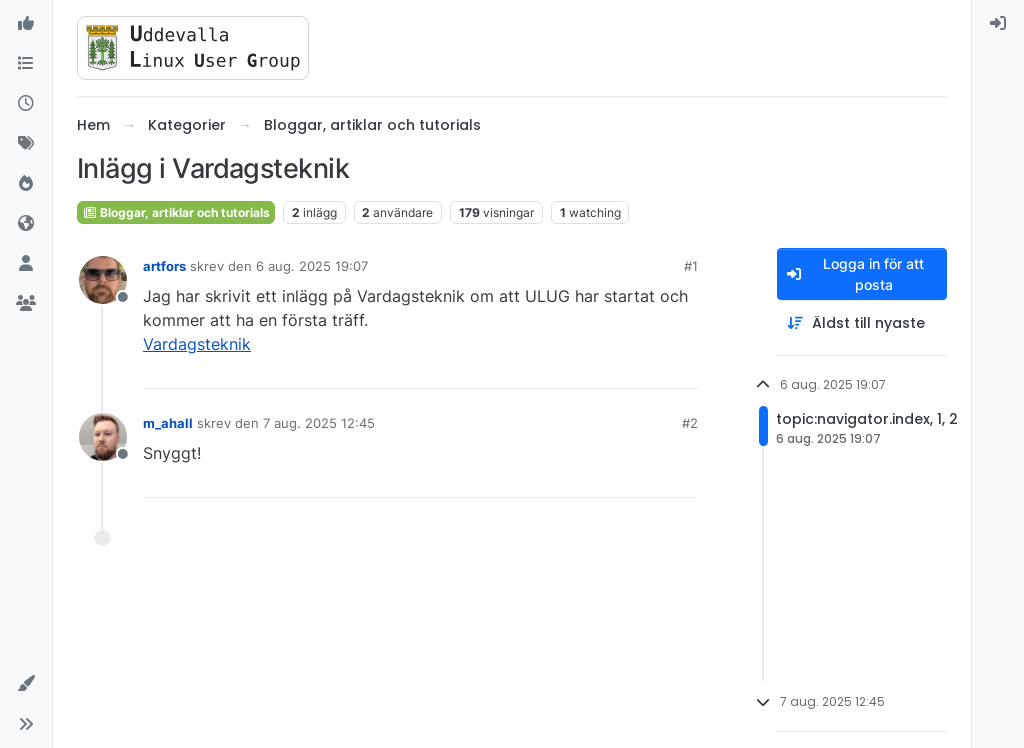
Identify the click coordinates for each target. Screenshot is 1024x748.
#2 (690, 423)
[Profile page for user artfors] (103, 280)
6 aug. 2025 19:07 (312, 266)
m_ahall (168, 423)
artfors (164, 266)
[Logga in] (998, 24)
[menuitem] (998, 24)
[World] (26, 224)
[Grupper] (26, 304)
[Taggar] (26, 144)
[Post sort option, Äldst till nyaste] (862, 323)
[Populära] (26, 184)
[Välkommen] (26, 24)
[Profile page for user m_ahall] (103, 437)
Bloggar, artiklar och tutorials (176, 212)
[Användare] (26, 264)
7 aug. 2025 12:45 (319, 423)
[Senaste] (26, 104)
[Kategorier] (26, 64)
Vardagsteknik (197, 344)
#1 (691, 266)
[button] (26, 684)
